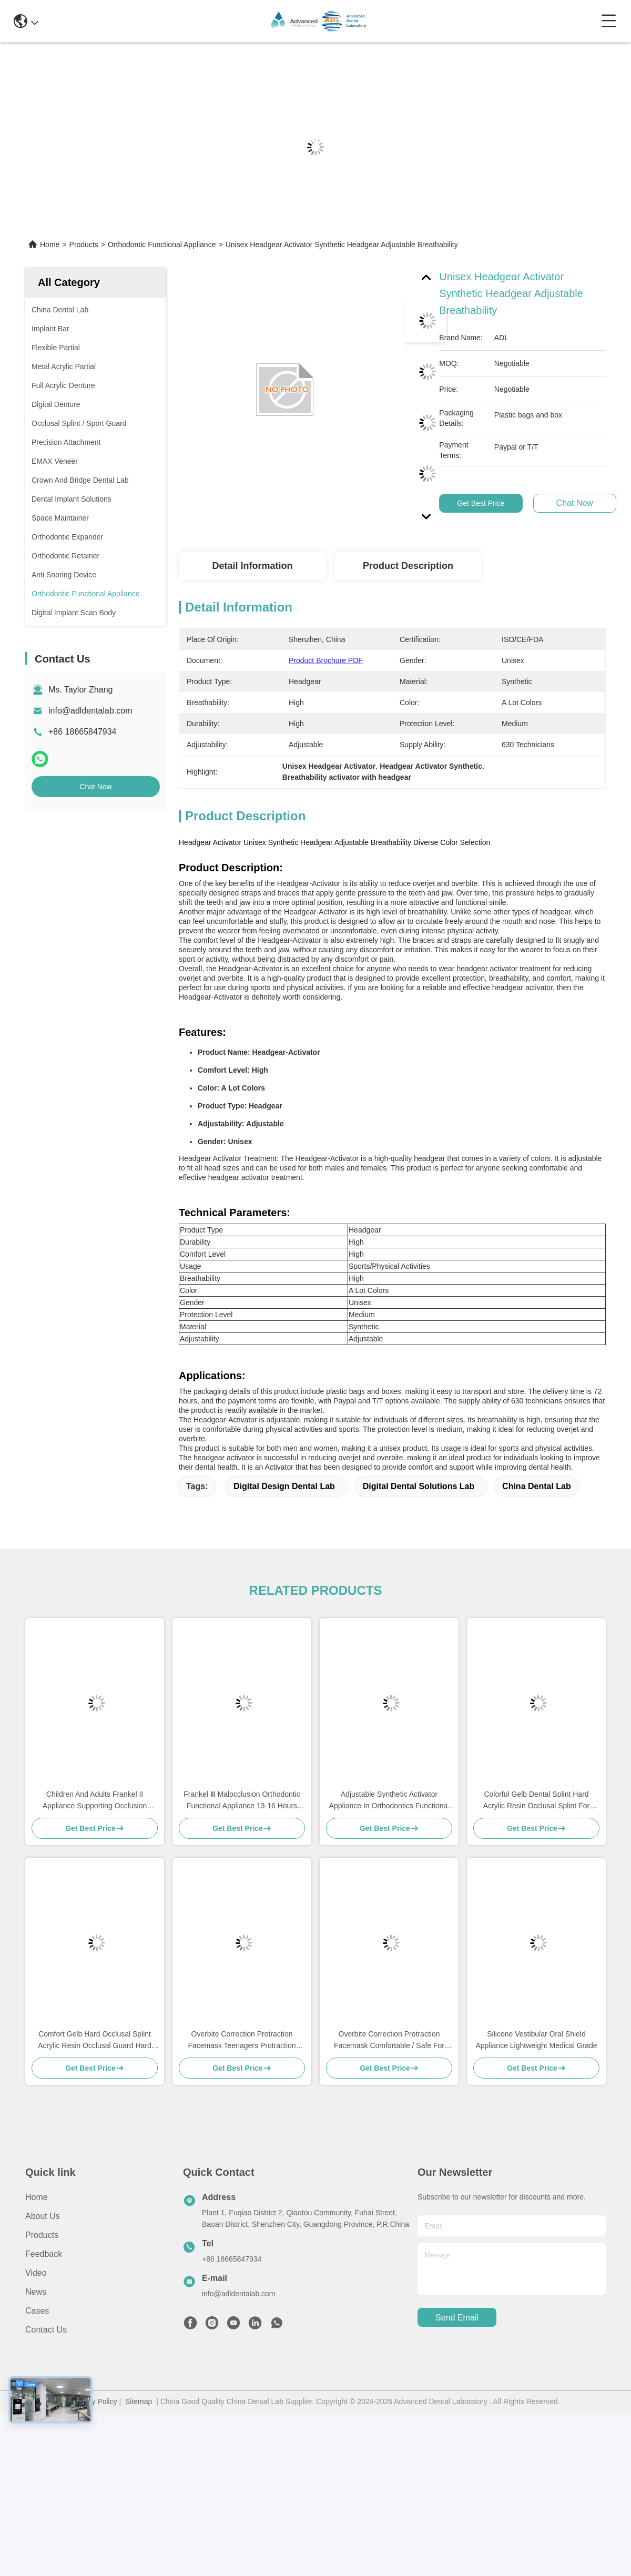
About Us (42, 2216)
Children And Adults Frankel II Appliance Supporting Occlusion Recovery (95, 1800)
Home (49, 244)
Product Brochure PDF (326, 660)
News (35, 2291)
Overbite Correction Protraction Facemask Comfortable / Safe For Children (389, 2040)
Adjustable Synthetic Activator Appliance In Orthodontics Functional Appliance (389, 1800)
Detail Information (252, 566)
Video (36, 2272)
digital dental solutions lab (418, 1486)
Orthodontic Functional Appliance (162, 244)
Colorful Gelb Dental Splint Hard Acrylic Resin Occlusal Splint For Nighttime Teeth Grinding (536, 1800)
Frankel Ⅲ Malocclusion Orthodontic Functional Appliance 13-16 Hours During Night (242, 1800)
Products (83, 244)
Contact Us (46, 2329)
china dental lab (536, 1486)
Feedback (43, 2253)
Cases (37, 2310)
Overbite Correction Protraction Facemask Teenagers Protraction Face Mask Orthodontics (242, 2040)
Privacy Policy (94, 2401)
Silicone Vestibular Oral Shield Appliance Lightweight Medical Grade (536, 2040)
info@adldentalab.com (90, 710)
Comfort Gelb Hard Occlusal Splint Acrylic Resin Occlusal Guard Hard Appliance (94, 2040)
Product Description (408, 566)
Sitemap (138, 2401)
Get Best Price (480, 503)
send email (457, 2317)
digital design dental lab (284, 1486)
